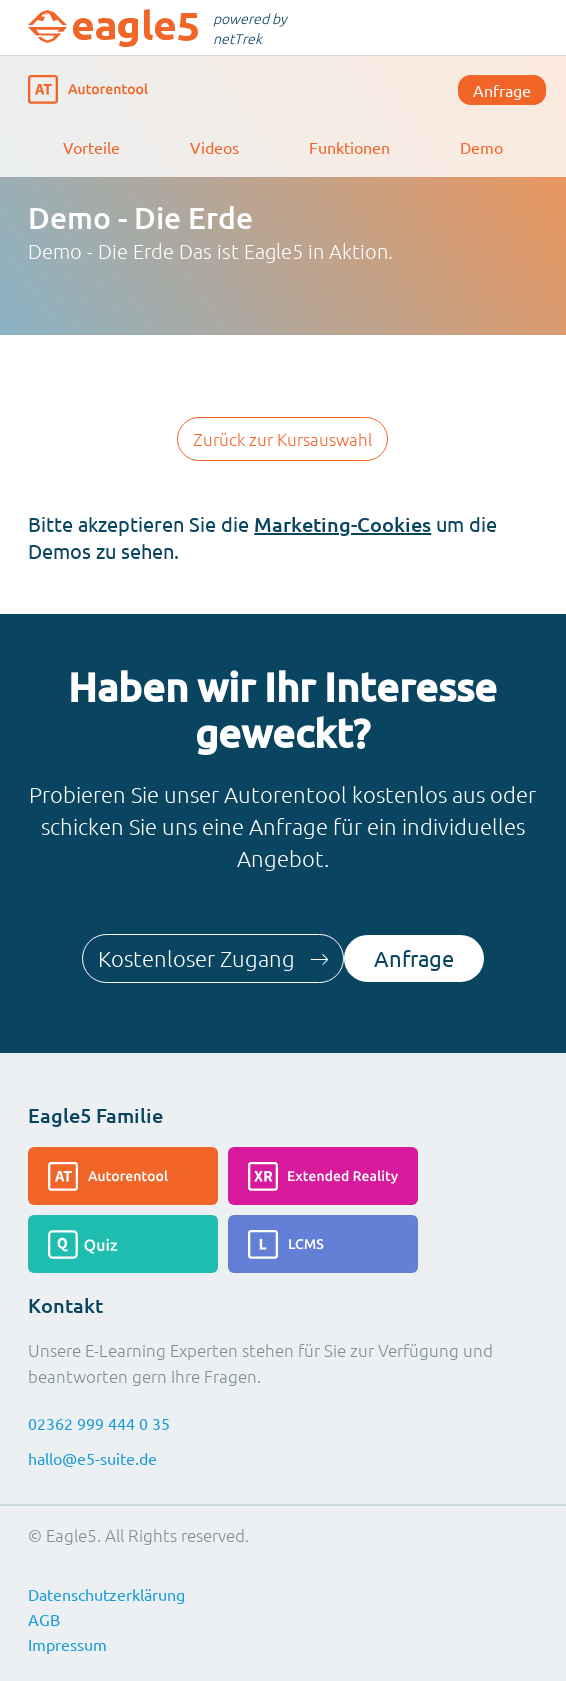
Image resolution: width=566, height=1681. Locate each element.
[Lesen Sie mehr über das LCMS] (323, 1244)
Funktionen (349, 147)
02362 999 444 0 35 (99, 1423)
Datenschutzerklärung (106, 1594)
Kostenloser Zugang (213, 958)
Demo (481, 147)
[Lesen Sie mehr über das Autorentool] (123, 1176)
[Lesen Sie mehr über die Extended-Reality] (323, 1176)
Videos (214, 147)
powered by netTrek (250, 28)
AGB (44, 1619)
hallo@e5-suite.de (92, 1458)
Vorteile (91, 147)
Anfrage (502, 90)
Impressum (67, 1644)
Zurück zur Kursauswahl (282, 439)
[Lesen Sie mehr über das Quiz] (123, 1244)
